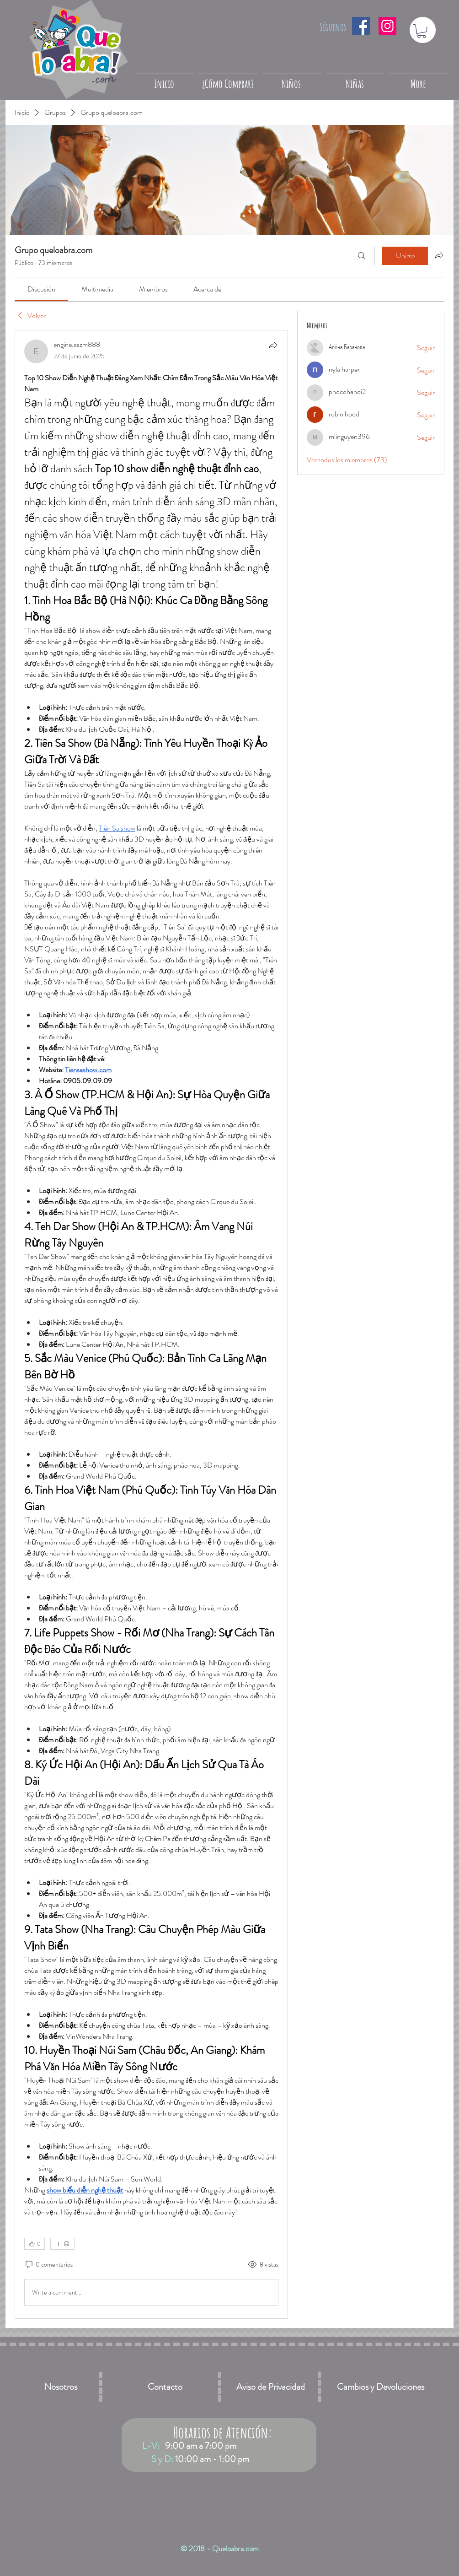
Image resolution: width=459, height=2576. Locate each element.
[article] (151, 1324)
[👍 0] (34, 2244)
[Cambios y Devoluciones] (380, 2387)
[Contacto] (165, 2387)
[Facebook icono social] (361, 26)
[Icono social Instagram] (387, 26)
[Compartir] (272, 345)
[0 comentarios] (48, 2264)
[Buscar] (361, 256)
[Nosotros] (61, 2387)
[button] (421, 31)
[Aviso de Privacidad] (271, 2387)
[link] (41, 289)
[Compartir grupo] (438, 255)
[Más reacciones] (62, 2244)
